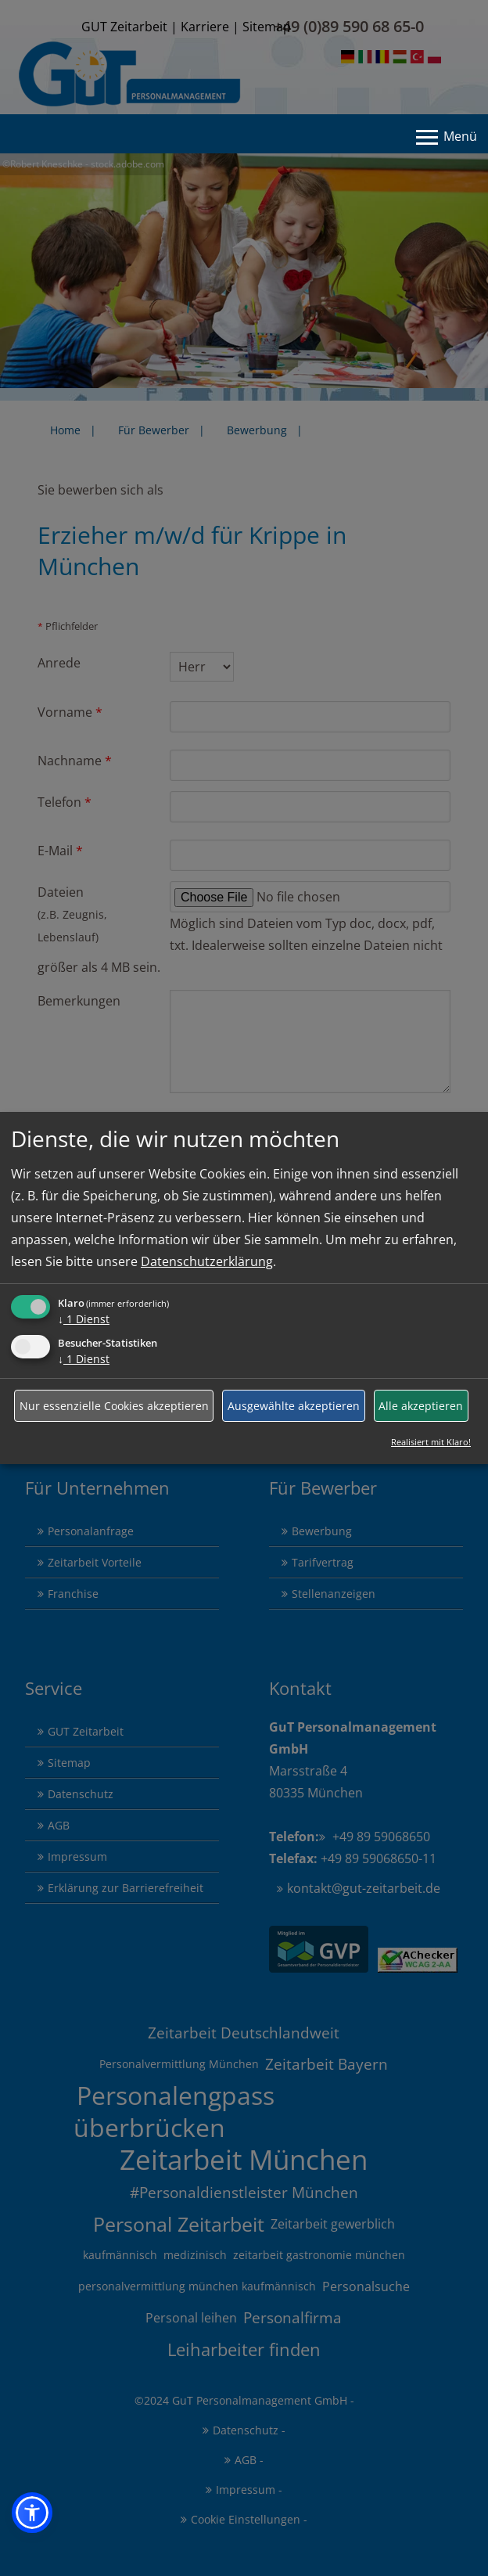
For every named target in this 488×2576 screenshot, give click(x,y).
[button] (32, 2512)
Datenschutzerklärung (207, 1261)
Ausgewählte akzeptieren (294, 1405)
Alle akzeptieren (421, 1405)
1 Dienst (83, 1318)
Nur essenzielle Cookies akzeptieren (114, 1405)
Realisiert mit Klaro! (431, 1442)
